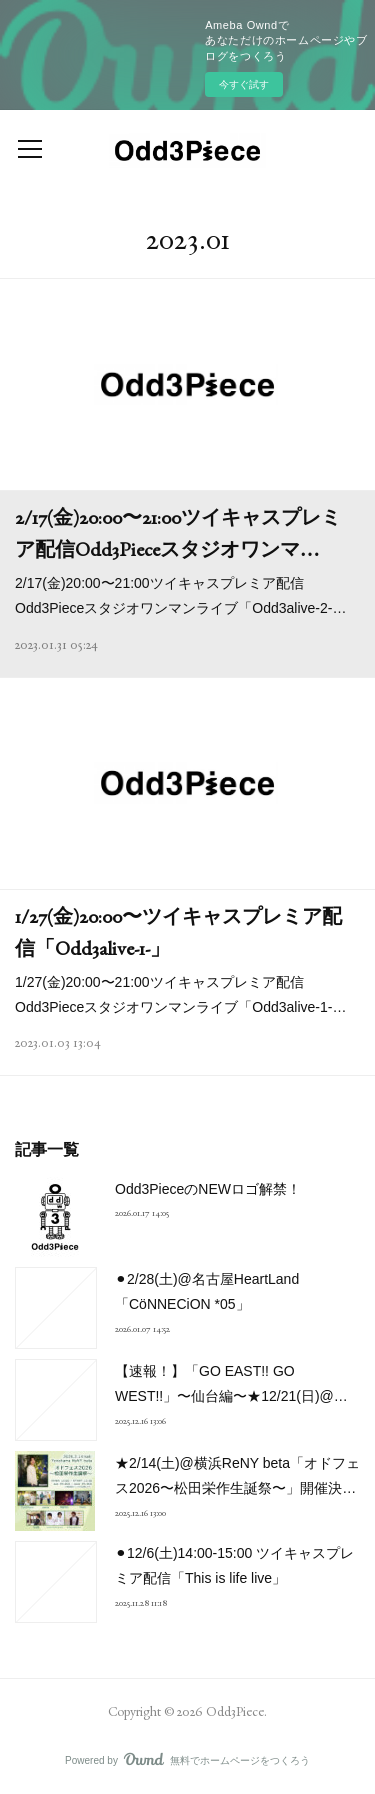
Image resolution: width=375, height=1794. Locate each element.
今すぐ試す (244, 84)
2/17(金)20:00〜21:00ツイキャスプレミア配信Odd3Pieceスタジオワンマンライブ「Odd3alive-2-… (180, 595)
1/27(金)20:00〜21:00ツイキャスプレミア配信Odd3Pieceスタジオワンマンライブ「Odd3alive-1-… (180, 994)
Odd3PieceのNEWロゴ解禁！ (208, 1189)
